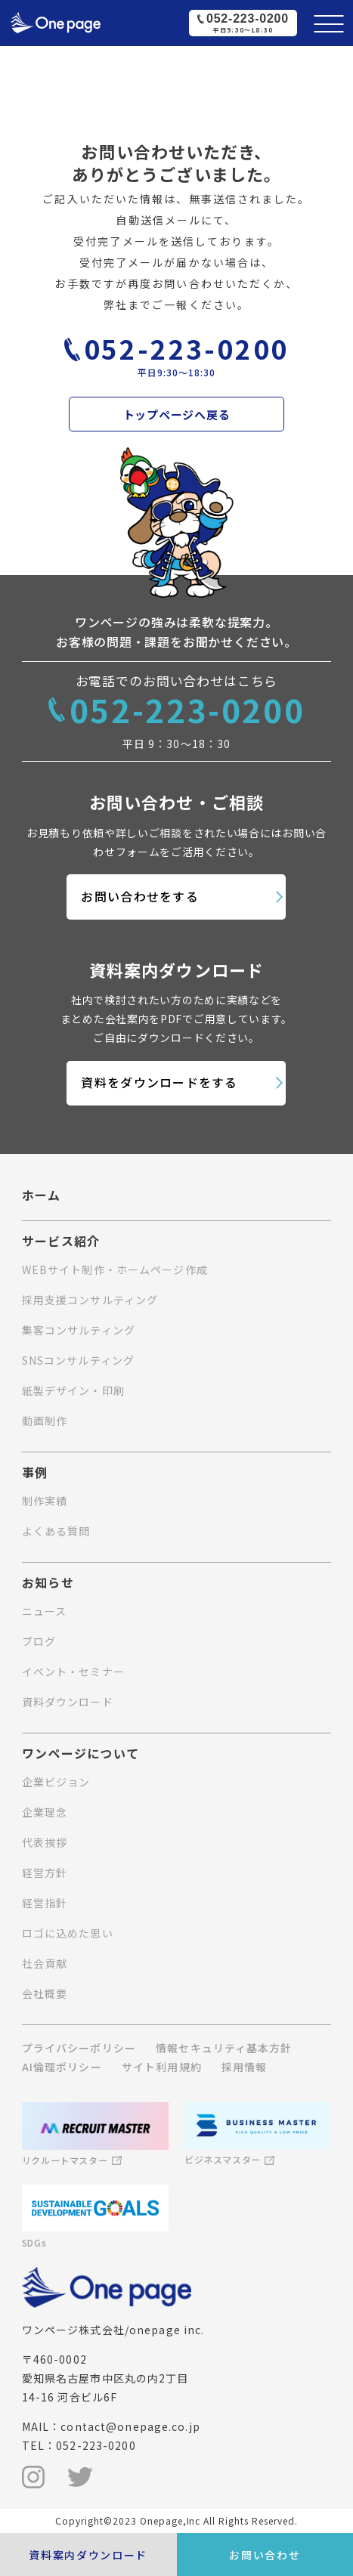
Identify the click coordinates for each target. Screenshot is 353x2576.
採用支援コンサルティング (90, 1299)
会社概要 (44, 1993)
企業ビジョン (56, 1781)
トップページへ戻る (177, 414)
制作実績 (44, 1500)
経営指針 (44, 1902)
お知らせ (48, 1583)
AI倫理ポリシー (62, 2066)
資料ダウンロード (67, 1701)
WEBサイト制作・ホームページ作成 (115, 1269)
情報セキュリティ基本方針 (224, 2048)
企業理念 (44, 1812)
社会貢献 (44, 1963)
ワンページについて (81, 1754)
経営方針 (44, 1872)
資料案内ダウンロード (88, 2554)
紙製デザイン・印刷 (73, 1390)
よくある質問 (56, 1530)
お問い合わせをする (140, 896)
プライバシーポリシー (79, 2048)
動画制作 (44, 1420)
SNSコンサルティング (78, 1360)
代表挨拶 (44, 1842)
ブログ (39, 1641)
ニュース (44, 1611)
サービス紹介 (61, 1241)
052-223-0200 (187, 348)
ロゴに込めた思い (67, 1933)
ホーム (41, 1195)
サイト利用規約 (162, 2066)
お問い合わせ (264, 2554)
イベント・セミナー (73, 1671)
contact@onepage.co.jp (130, 2426)
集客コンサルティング (78, 1329)
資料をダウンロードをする (159, 1082)
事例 (35, 1473)
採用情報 (244, 2066)
